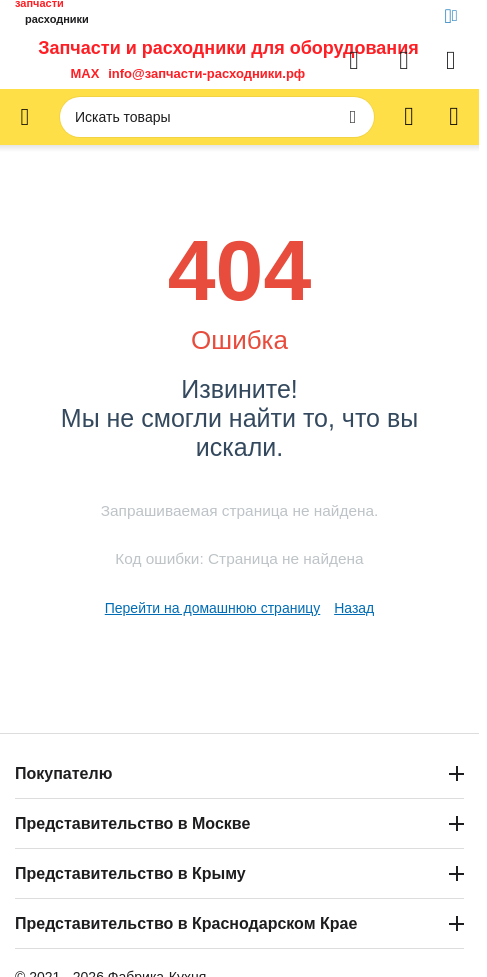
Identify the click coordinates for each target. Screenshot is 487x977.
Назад (354, 608)
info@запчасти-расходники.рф (206, 73)
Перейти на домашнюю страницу (213, 608)
